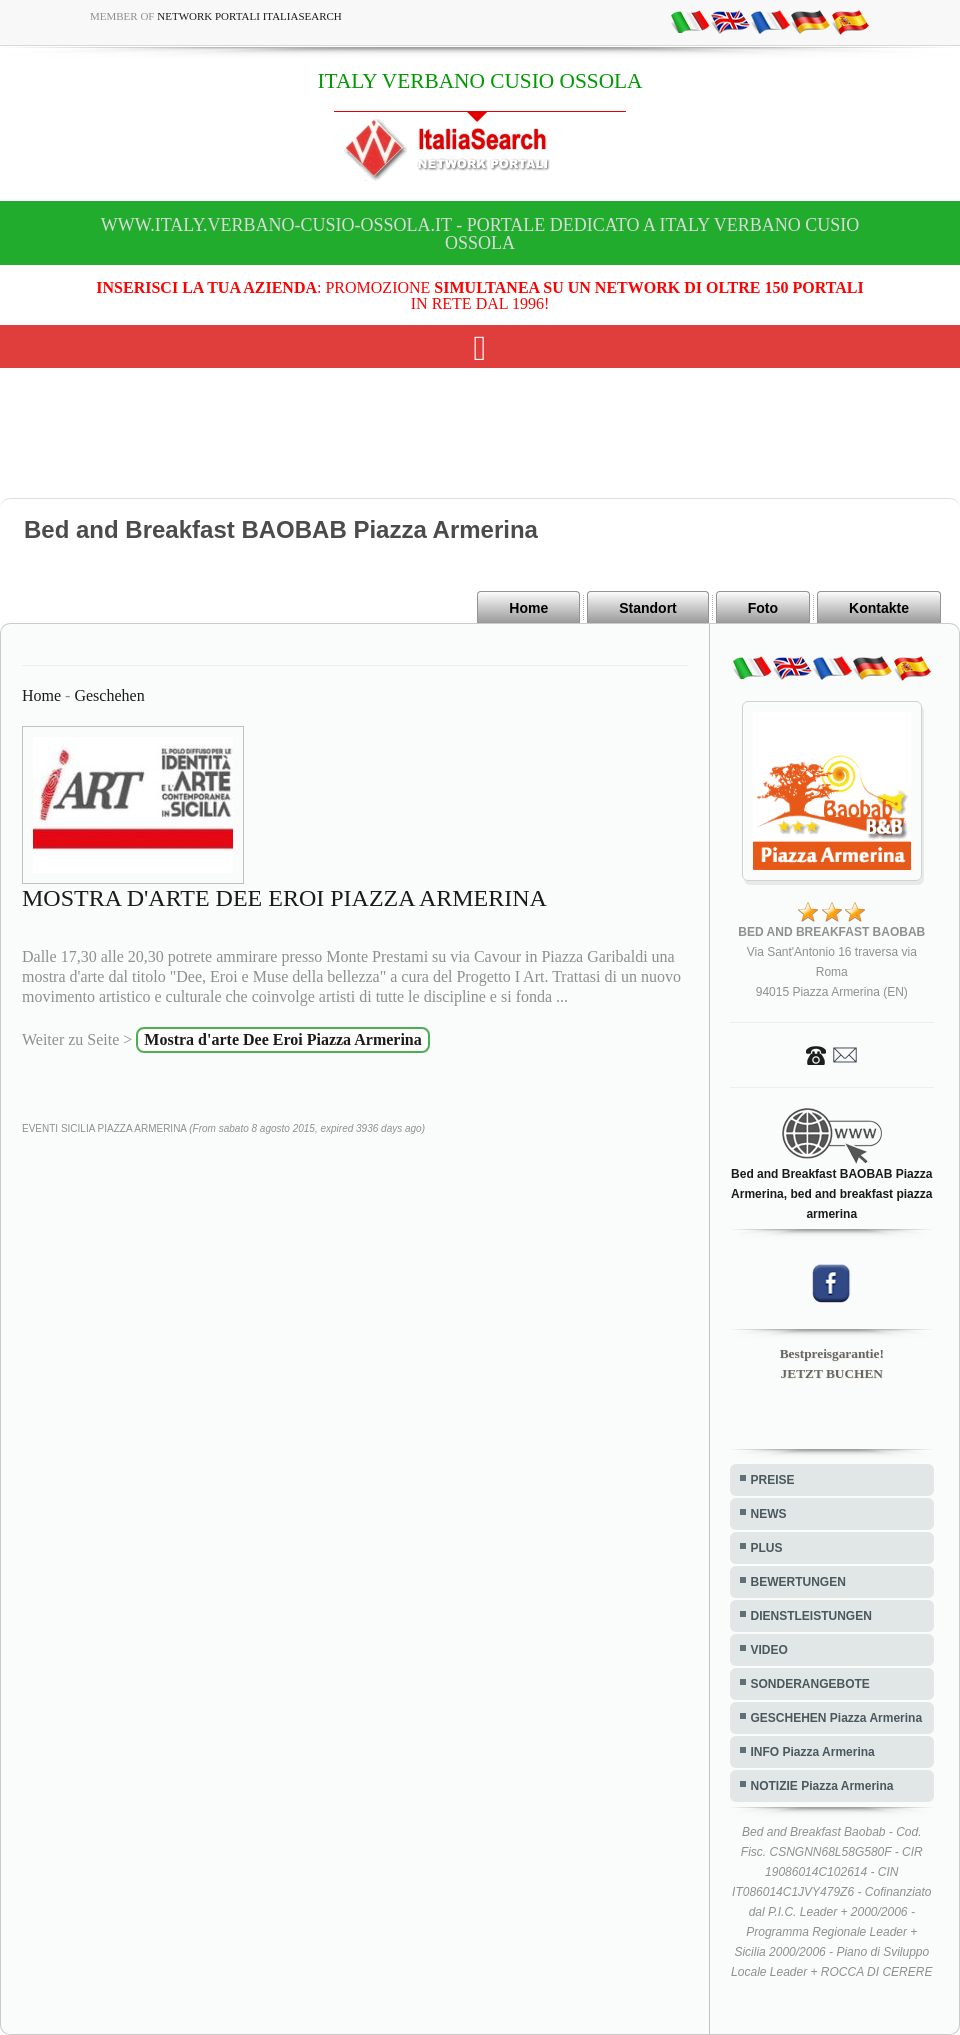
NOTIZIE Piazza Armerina (822, 1786)
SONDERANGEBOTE (810, 1684)
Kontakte (879, 608)
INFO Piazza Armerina (813, 1752)
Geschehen (109, 695)
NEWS (769, 1514)
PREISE (773, 1480)
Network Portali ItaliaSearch (249, 16)
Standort (648, 608)
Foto (763, 608)
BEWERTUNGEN (798, 1582)
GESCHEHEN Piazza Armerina (837, 1718)
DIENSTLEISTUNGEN (811, 1616)
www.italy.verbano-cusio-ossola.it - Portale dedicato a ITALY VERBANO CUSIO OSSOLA (480, 234)
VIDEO (769, 1650)
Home (528, 608)
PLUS (767, 1548)
